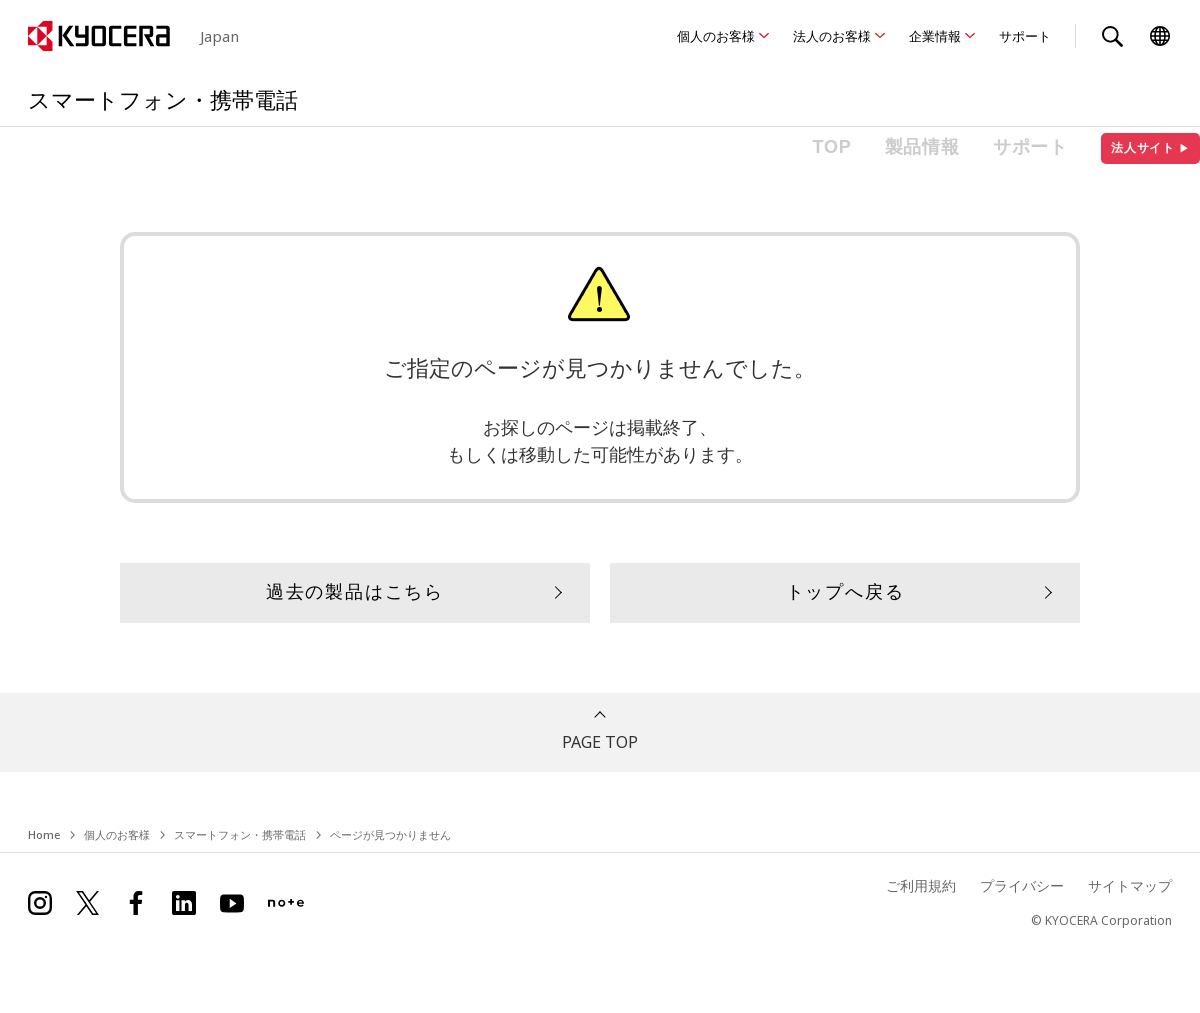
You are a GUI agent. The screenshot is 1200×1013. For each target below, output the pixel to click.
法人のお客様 (832, 36)
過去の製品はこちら (355, 592)
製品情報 (922, 147)
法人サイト (1150, 148)
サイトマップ (1130, 885)
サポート (1025, 36)
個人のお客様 (716, 36)
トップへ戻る (845, 592)
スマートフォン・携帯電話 (240, 834)
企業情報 (935, 36)
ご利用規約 (921, 885)
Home (44, 834)
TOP (832, 147)
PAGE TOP (600, 742)
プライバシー (1022, 885)
